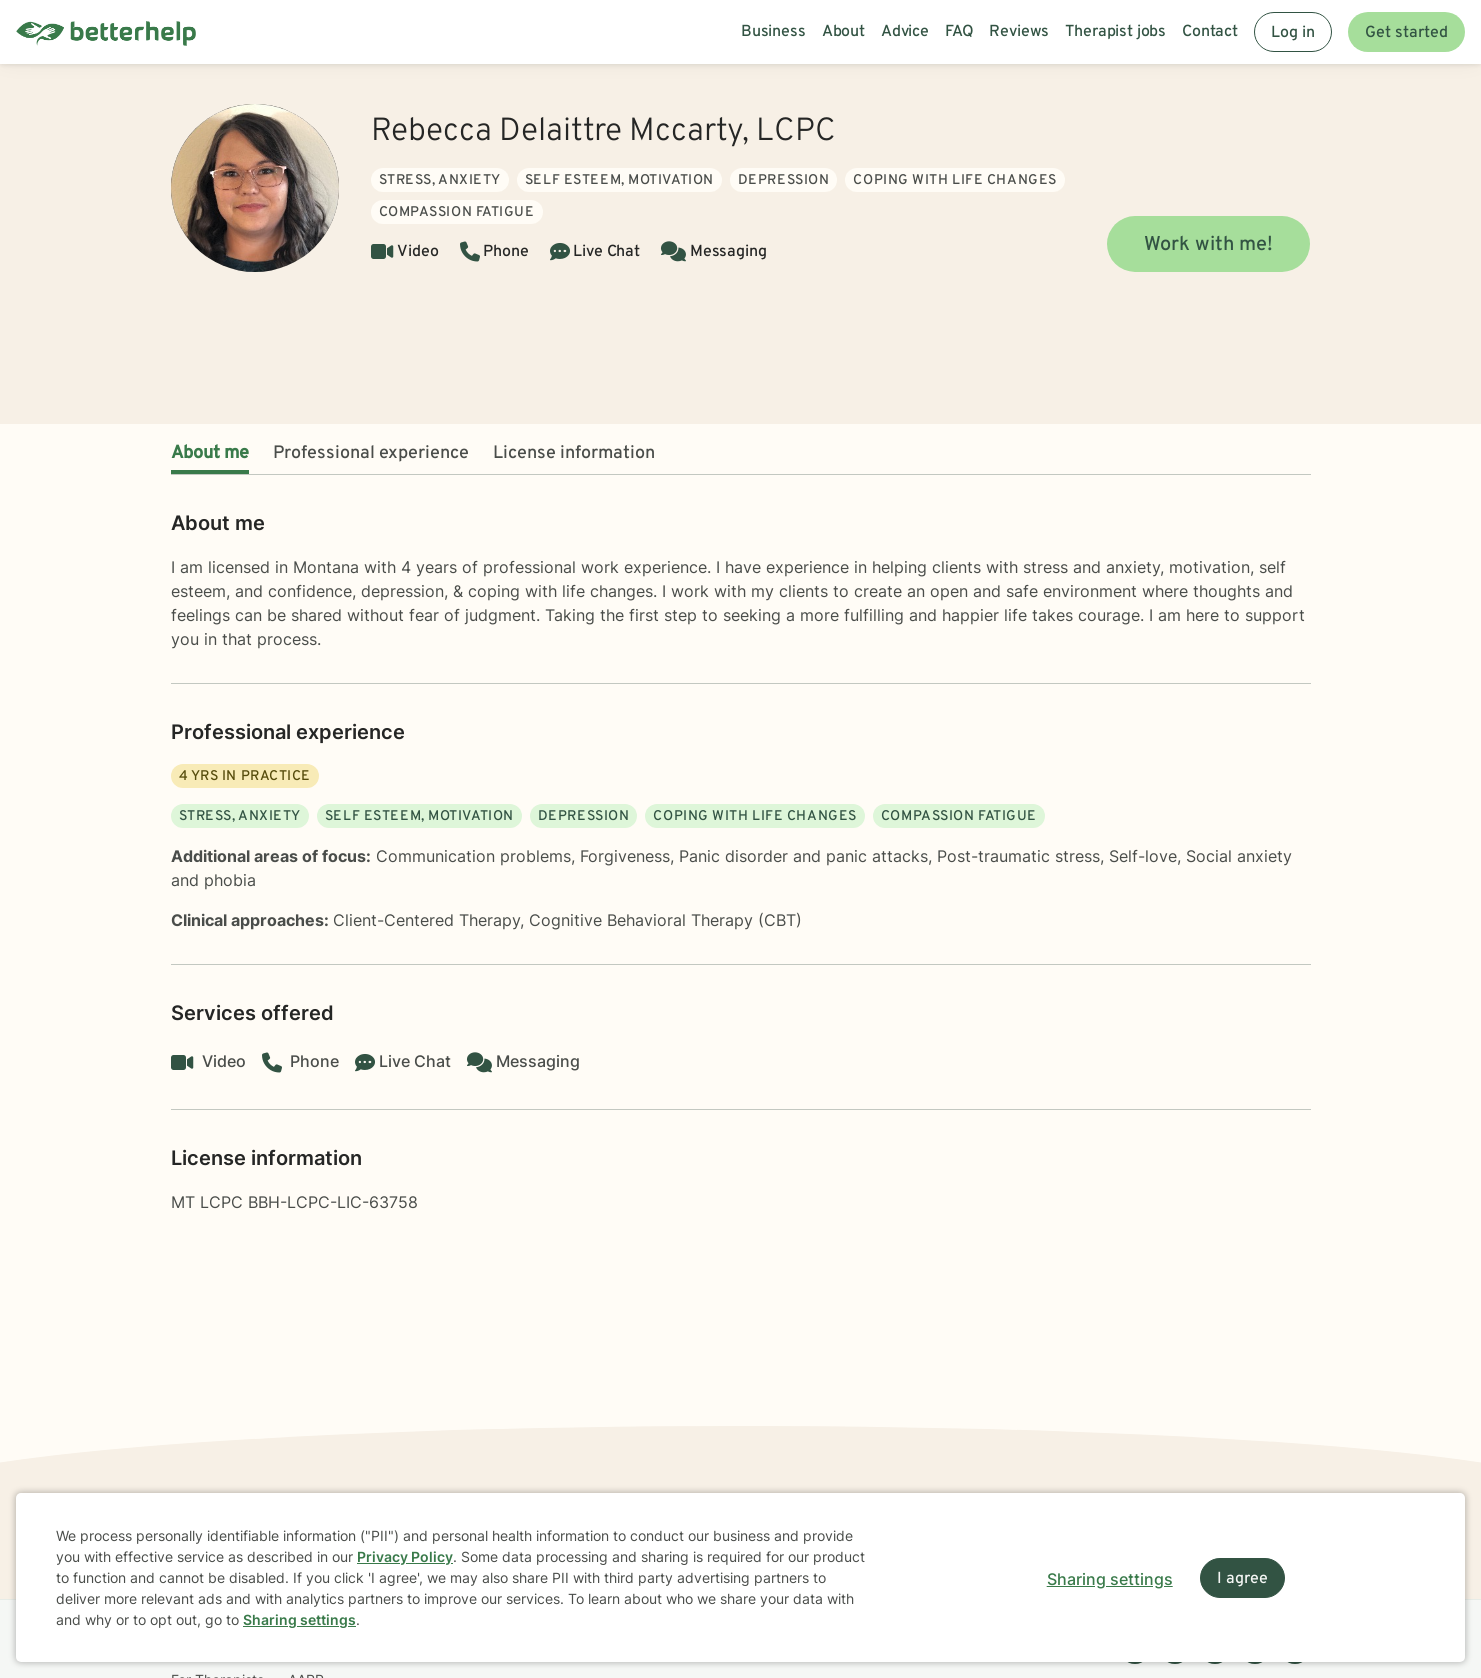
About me (210, 453)
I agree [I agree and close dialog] (1242, 1579)
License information (574, 453)
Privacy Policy (405, 1556)
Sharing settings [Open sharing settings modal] (1110, 1579)
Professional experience (371, 453)
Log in (1293, 33)
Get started (1406, 33)
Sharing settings (299, 1619)
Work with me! (1208, 245)
